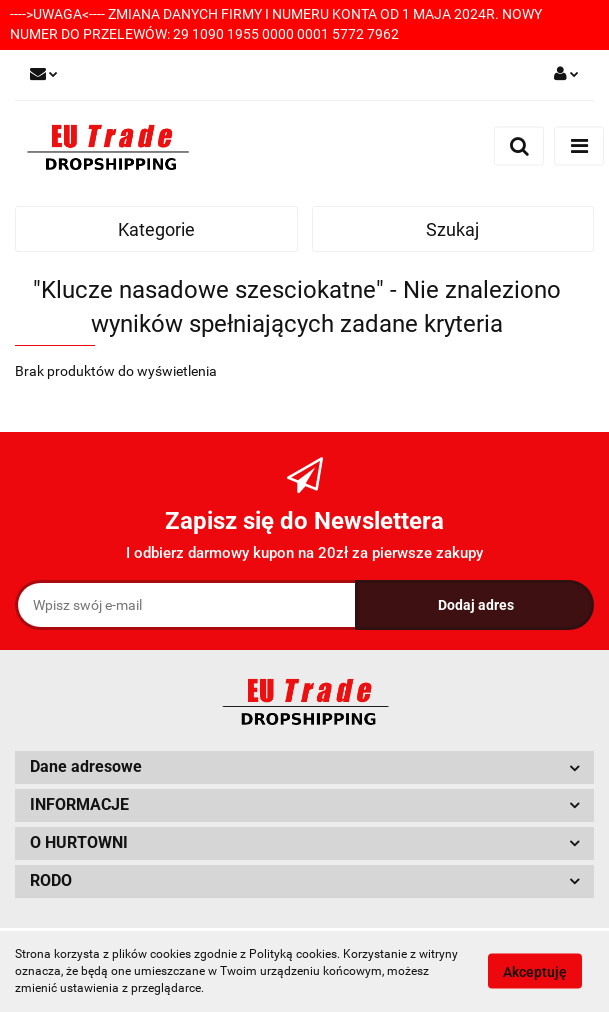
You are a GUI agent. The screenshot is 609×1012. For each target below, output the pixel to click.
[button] (304, 767)
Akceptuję (535, 972)
